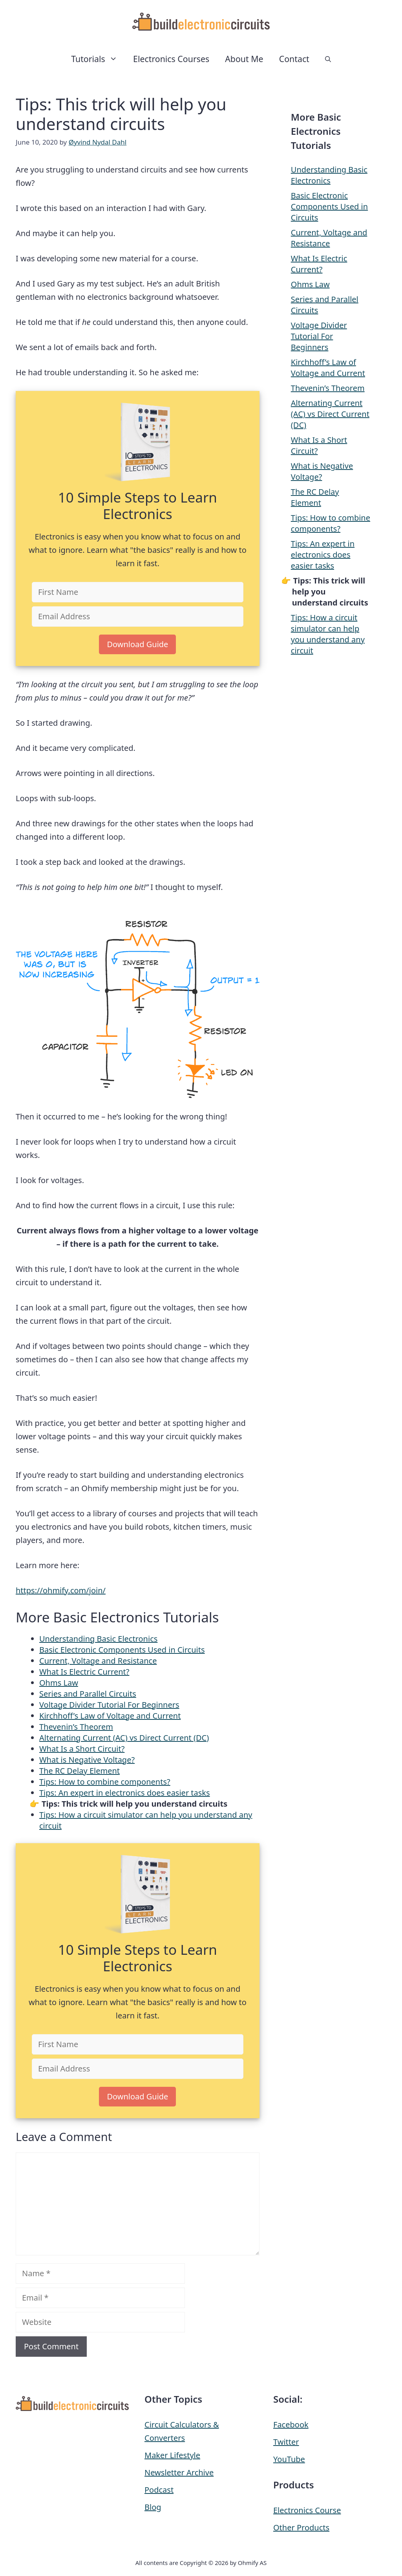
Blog (152, 2507)
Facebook (291, 2424)
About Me (244, 58)
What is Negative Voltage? (87, 1759)
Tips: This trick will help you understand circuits (134, 1803)
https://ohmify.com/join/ (61, 1590)
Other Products (301, 2527)
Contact (294, 58)
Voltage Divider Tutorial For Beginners (109, 1704)
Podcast (159, 2489)
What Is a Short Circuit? (81, 1748)
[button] (328, 59)
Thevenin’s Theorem (76, 1726)
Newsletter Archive (179, 2472)
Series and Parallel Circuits (87, 1693)
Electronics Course (307, 2510)
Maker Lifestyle (172, 2455)
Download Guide (137, 644)
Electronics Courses (171, 58)
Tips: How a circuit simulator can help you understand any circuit (328, 634)
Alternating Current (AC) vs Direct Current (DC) (124, 1737)
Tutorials (98, 59)
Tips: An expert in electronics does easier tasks (124, 1792)
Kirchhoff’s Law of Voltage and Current (110, 1715)
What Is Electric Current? (84, 1671)
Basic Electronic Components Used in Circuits (122, 1649)
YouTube (289, 2459)
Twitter (286, 2442)
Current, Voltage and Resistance (98, 1660)
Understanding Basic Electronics (98, 1638)
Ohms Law (58, 1682)
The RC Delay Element (79, 1770)
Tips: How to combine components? (104, 1781)
